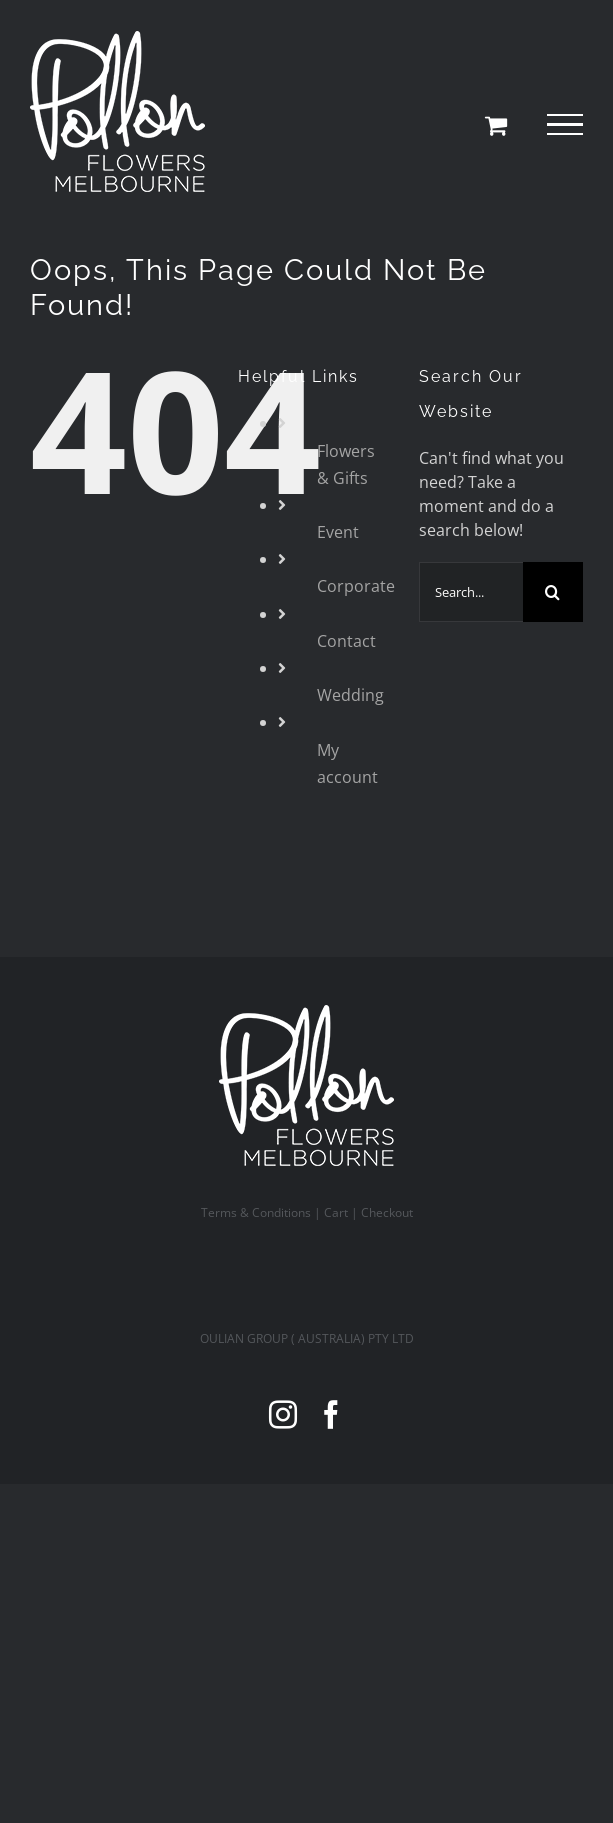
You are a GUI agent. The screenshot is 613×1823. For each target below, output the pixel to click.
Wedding (350, 695)
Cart (336, 1212)
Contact (346, 641)
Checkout (387, 1212)
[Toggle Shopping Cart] (496, 125)
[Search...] (471, 592)
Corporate (356, 586)
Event (338, 532)
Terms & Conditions (256, 1212)
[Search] (553, 592)
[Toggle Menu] (565, 125)
